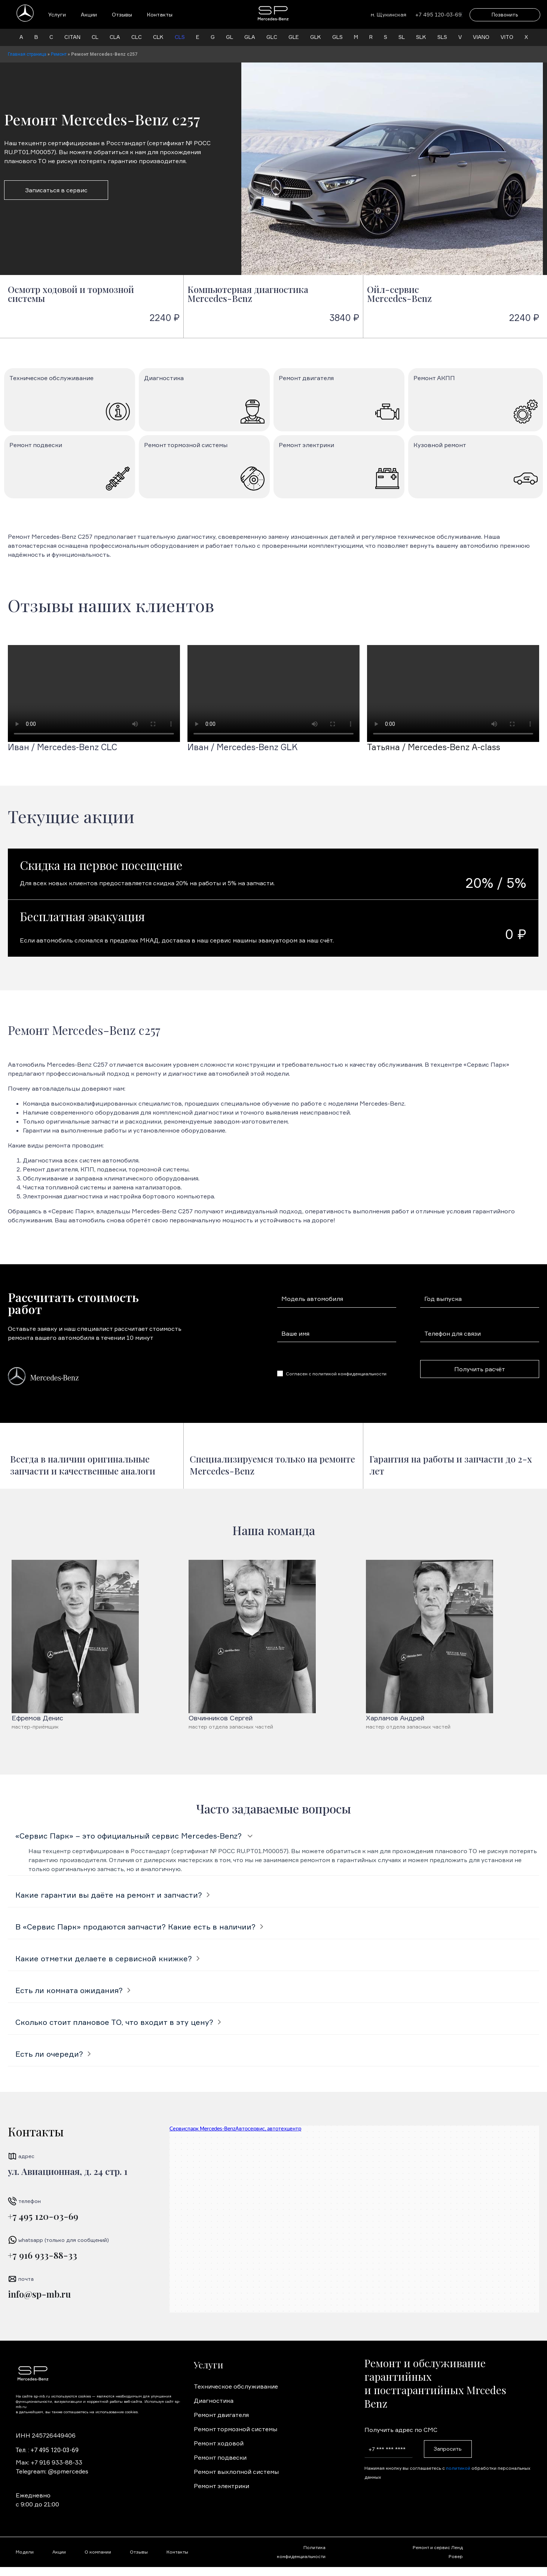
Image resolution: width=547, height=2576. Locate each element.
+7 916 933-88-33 (42, 2255)
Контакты (159, 14)
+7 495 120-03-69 (43, 2216)
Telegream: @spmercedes (52, 2471)
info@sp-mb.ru (39, 2294)
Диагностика (213, 2400)
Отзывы (122, 14)
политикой (458, 2468)
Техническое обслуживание (236, 2386)
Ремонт (59, 54)
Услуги (57, 14)
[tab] (273, 1836)
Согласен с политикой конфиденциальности (336, 1373)
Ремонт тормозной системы (235, 2429)
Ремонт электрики (221, 2486)
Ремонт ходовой (219, 2443)
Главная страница (27, 54)
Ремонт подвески (220, 2457)
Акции (89, 14)
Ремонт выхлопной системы (236, 2471)
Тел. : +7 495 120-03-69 (47, 2450)
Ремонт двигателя (221, 2414)
